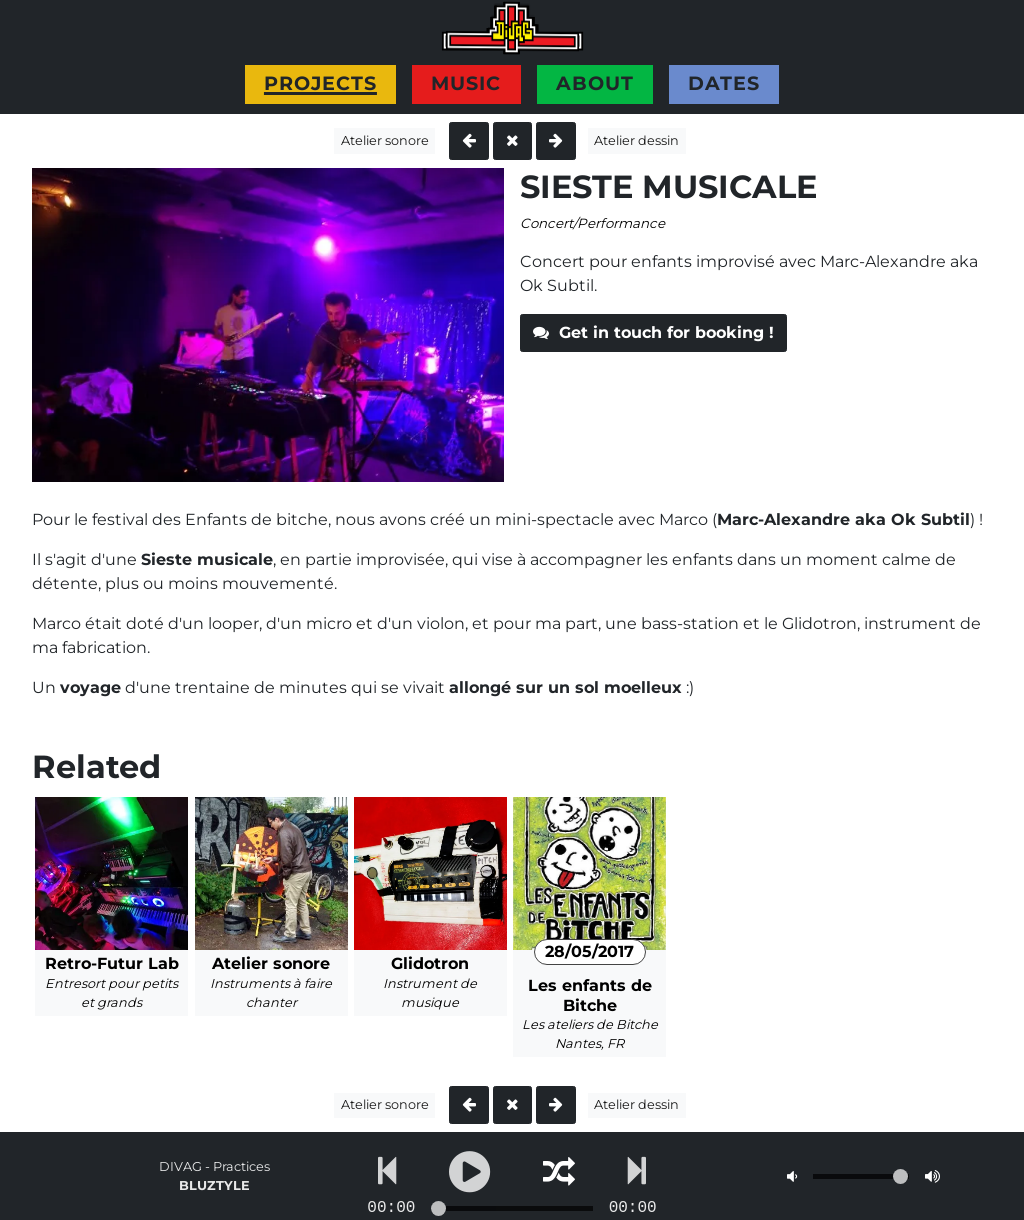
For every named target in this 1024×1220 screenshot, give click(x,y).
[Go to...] (511, 1208)
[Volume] (861, 1176)
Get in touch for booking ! (653, 332)
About (595, 83)
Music (466, 83)
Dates (724, 83)
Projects (320, 83)
